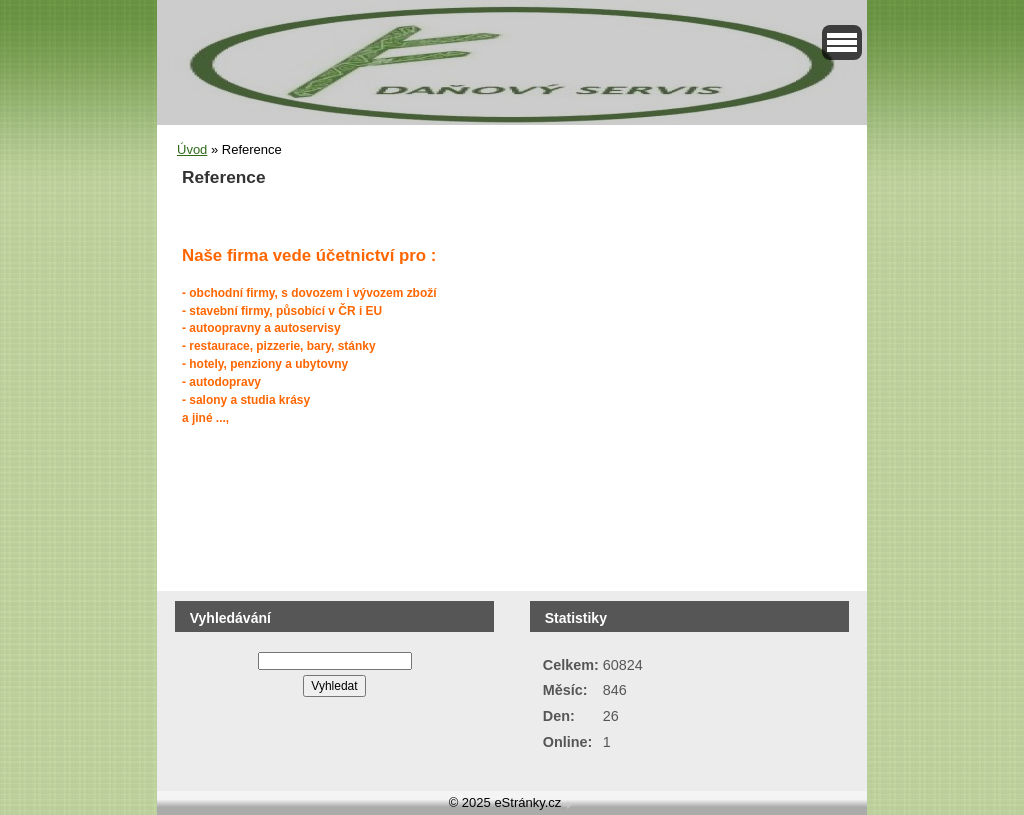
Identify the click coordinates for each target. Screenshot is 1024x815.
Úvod (192, 149)
